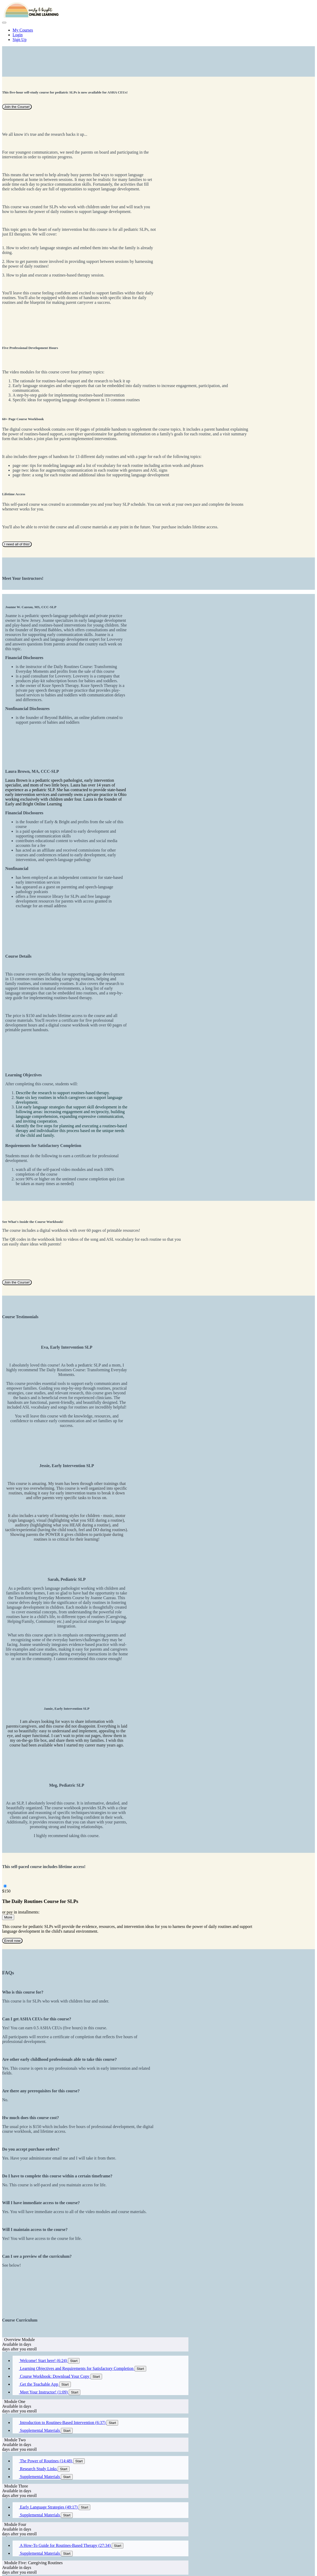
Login (18, 35)
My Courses (23, 30)
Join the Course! (17, 107)
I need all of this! (17, 544)
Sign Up (20, 39)
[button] (4, 22)
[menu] (158, 35)
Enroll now (12, 1941)
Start (73, 2361)
